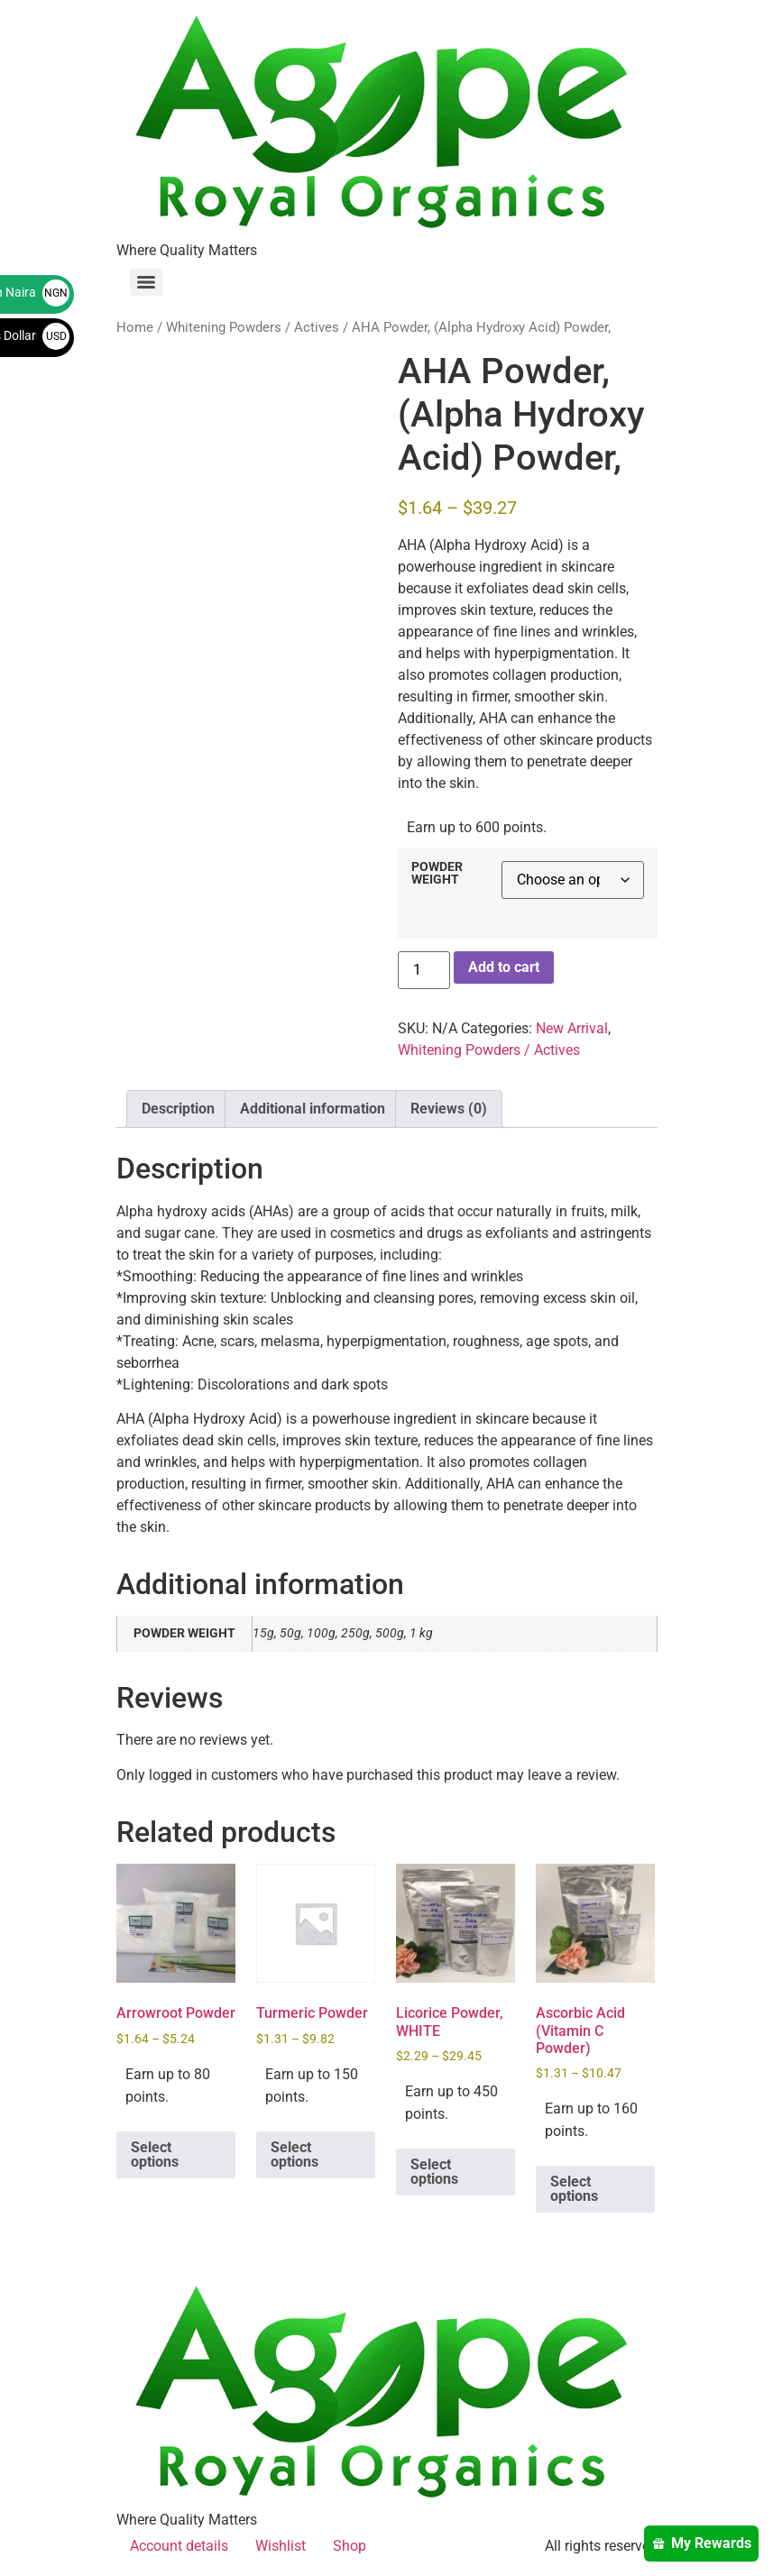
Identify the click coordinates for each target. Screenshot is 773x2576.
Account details (179, 2545)
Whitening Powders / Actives (252, 327)
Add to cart (503, 967)
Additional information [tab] (312, 1108)
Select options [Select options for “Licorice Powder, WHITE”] (434, 2171)
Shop (349, 2545)
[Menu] (146, 282)
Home (134, 327)
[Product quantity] (424, 970)
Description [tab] (178, 1108)
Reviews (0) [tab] (448, 1108)
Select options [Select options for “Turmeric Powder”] (294, 2154)
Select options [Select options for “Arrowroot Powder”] (155, 2154)
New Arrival (572, 1028)
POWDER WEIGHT (437, 874)
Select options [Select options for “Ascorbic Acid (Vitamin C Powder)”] (574, 2189)
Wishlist (280, 2545)
